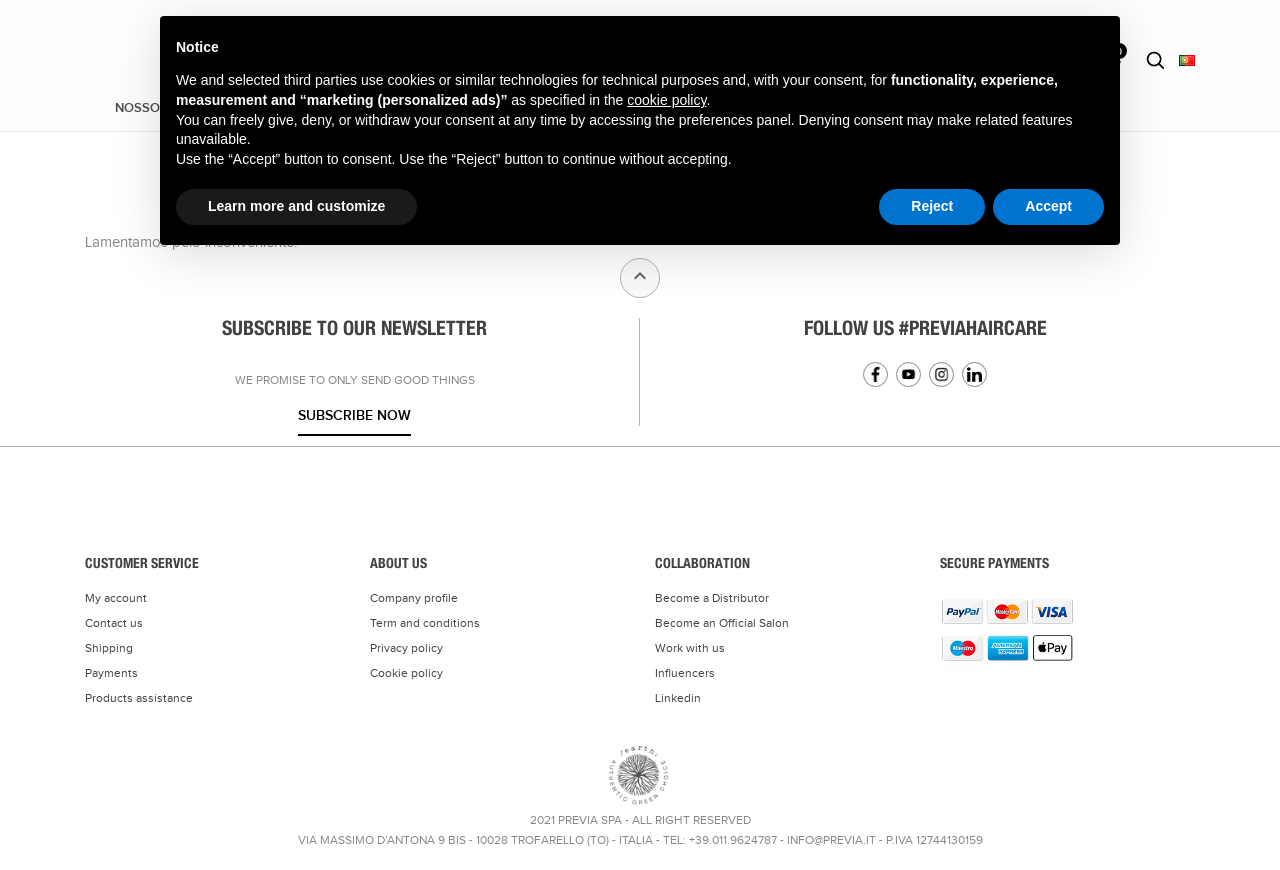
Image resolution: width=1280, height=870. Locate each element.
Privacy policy (406, 648)
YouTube (908, 374)
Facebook (875, 374)
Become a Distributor (712, 598)
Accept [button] (1048, 206)
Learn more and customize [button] (296, 206)
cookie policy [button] (666, 100)
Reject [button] (932, 206)
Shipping (109, 648)
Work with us (690, 648)
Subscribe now (354, 415)
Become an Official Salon (722, 623)
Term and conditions (425, 623)
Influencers (685, 673)
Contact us (114, 623)
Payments (111, 673)
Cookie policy (406, 673)
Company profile (414, 598)
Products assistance (139, 698)
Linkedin (974, 374)
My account (116, 598)
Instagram (941, 374)
